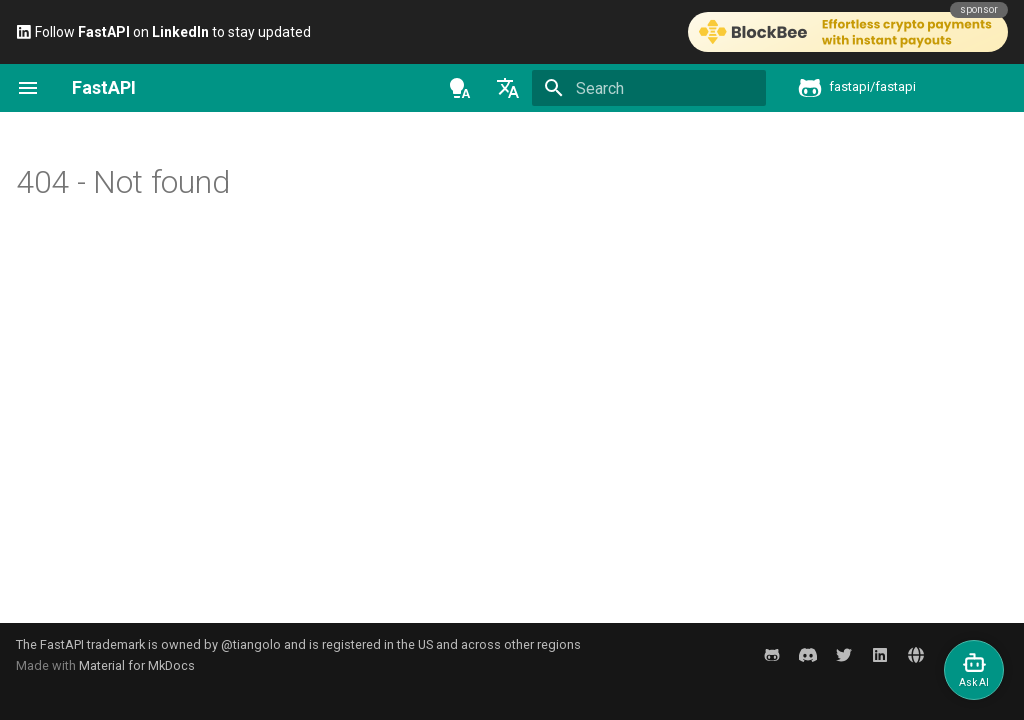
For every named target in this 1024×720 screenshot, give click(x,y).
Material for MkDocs (137, 665)
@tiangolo (251, 644)
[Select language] (508, 88)
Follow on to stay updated (163, 32)
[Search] (649, 88)
